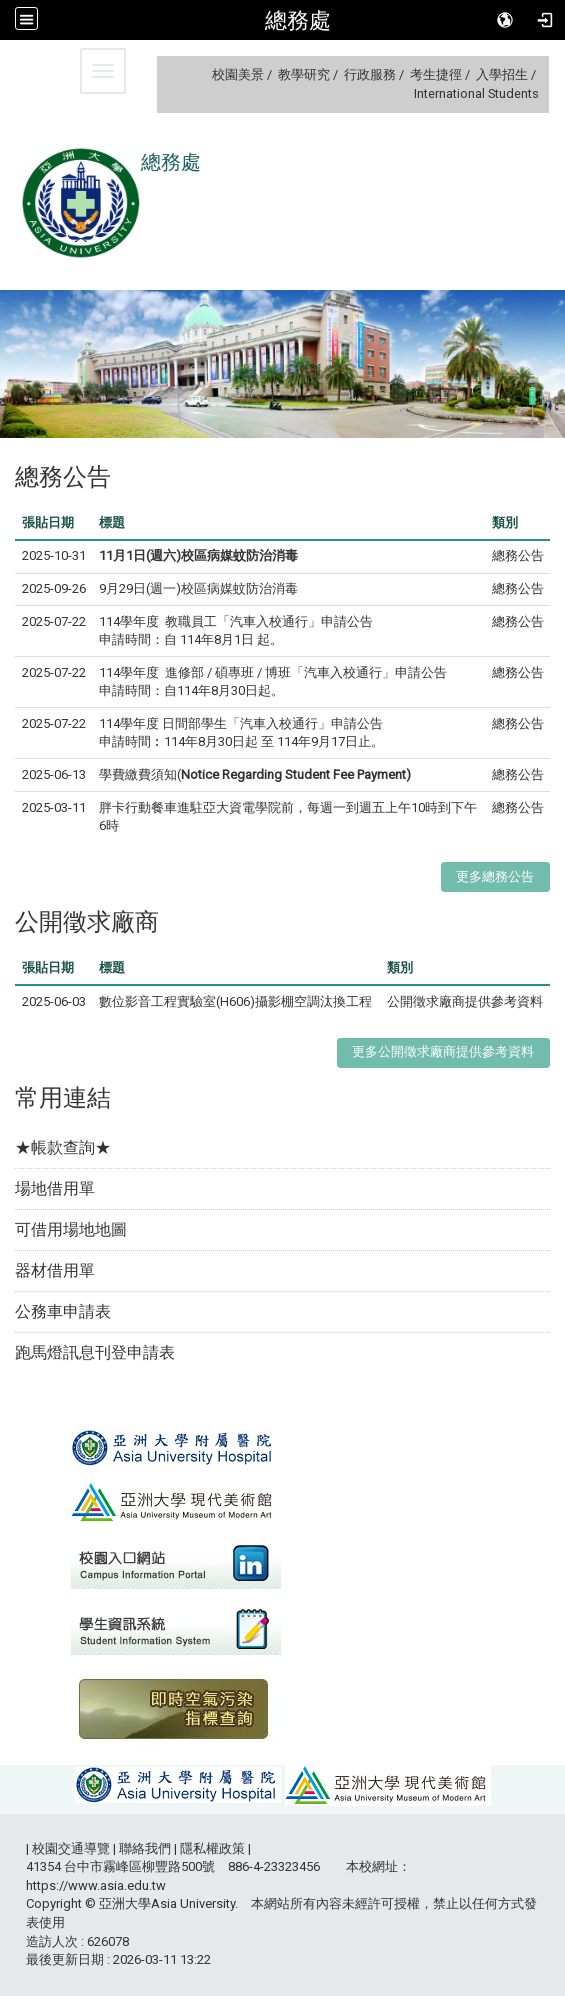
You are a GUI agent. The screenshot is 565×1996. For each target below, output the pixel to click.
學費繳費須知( (255, 774)
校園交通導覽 (71, 1848)
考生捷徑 (436, 74)
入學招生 (502, 74)
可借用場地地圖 (71, 1229)
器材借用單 (55, 1270)
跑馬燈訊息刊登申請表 (95, 1352)
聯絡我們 (145, 1848)
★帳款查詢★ (63, 1147)
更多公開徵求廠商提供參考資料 (443, 1051)
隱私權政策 (212, 1848)
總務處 (298, 20)
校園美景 (238, 74)
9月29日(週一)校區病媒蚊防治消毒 (198, 588)
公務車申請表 (63, 1311)
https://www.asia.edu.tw (96, 1885)
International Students (476, 93)
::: (204, 74)
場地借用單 (55, 1188)
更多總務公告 (495, 876)
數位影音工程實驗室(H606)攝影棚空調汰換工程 (235, 1001)
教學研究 (304, 74)
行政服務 (370, 74)
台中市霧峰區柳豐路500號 (139, 1866)
